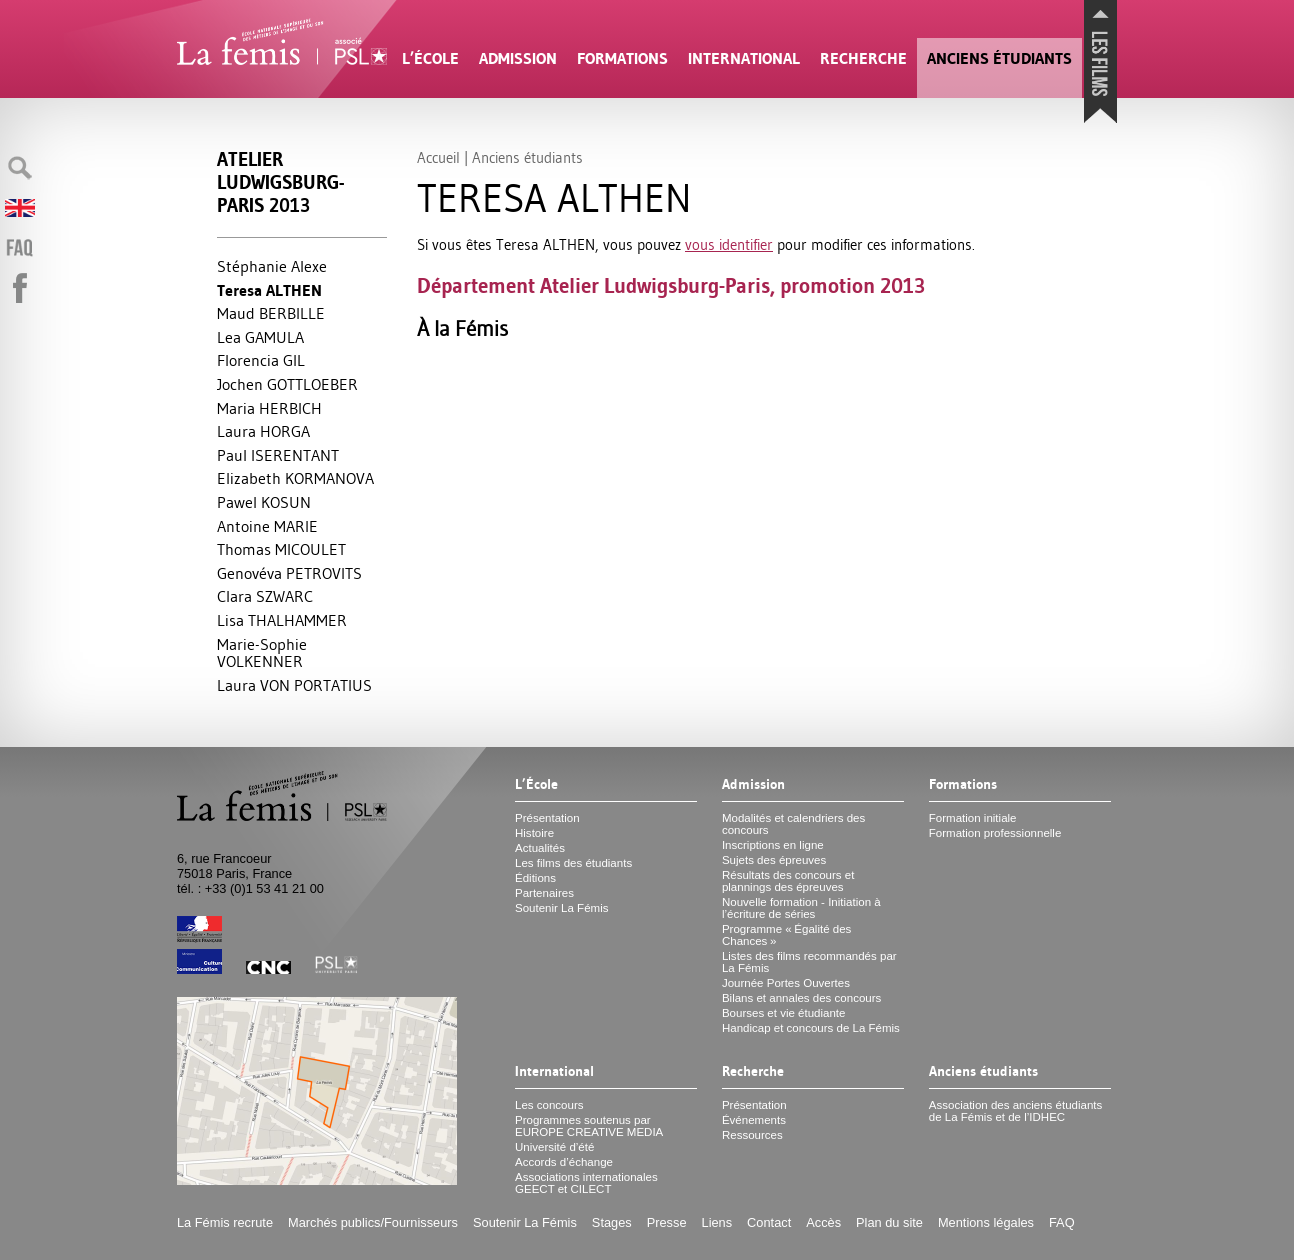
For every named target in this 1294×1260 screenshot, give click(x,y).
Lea (260, 337)
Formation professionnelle (995, 833)
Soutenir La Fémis (561, 908)
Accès (823, 1222)
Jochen (287, 384)
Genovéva (289, 573)
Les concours (549, 1105)
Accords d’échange (564, 1162)
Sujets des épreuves (774, 860)
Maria (269, 408)
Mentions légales (986, 1222)
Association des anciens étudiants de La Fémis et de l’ (1015, 1111)
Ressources (752, 1135)
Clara (265, 596)
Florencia (261, 360)
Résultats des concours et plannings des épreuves (788, 881)
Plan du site (889, 1222)
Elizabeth (295, 478)
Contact (769, 1222)
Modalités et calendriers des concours (793, 824)
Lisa (282, 620)
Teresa (269, 290)
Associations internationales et (586, 1183)
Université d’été (554, 1147)
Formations (622, 58)
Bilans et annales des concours (801, 998)
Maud (271, 313)
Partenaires (544, 893)
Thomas (281, 549)
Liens (717, 1222)
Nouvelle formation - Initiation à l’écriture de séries (801, 908)
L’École (430, 58)
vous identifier (729, 244)
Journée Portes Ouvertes (786, 983)
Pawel (264, 502)
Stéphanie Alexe (272, 266)
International (744, 58)
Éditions (535, 878)
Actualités (540, 848)
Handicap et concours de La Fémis (811, 1028)
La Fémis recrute (225, 1222)
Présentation (547, 818)
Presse (667, 1222)
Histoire (534, 833)
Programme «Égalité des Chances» (786, 935)
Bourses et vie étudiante (784, 1013)
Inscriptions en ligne (773, 845)
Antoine (267, 526)
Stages (612, 1222)
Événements (754, 1120)
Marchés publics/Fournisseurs (373, 1222)
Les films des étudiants (573, 863)
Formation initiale (973, 818)
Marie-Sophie (262, 653)
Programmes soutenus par (589, 1126)
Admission (518, 58)
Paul (278, 455)
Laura (263, 431)
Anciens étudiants (999, 58)
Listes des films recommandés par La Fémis (809, 962)
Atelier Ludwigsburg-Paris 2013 (280, 182)
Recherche (863, 58)
